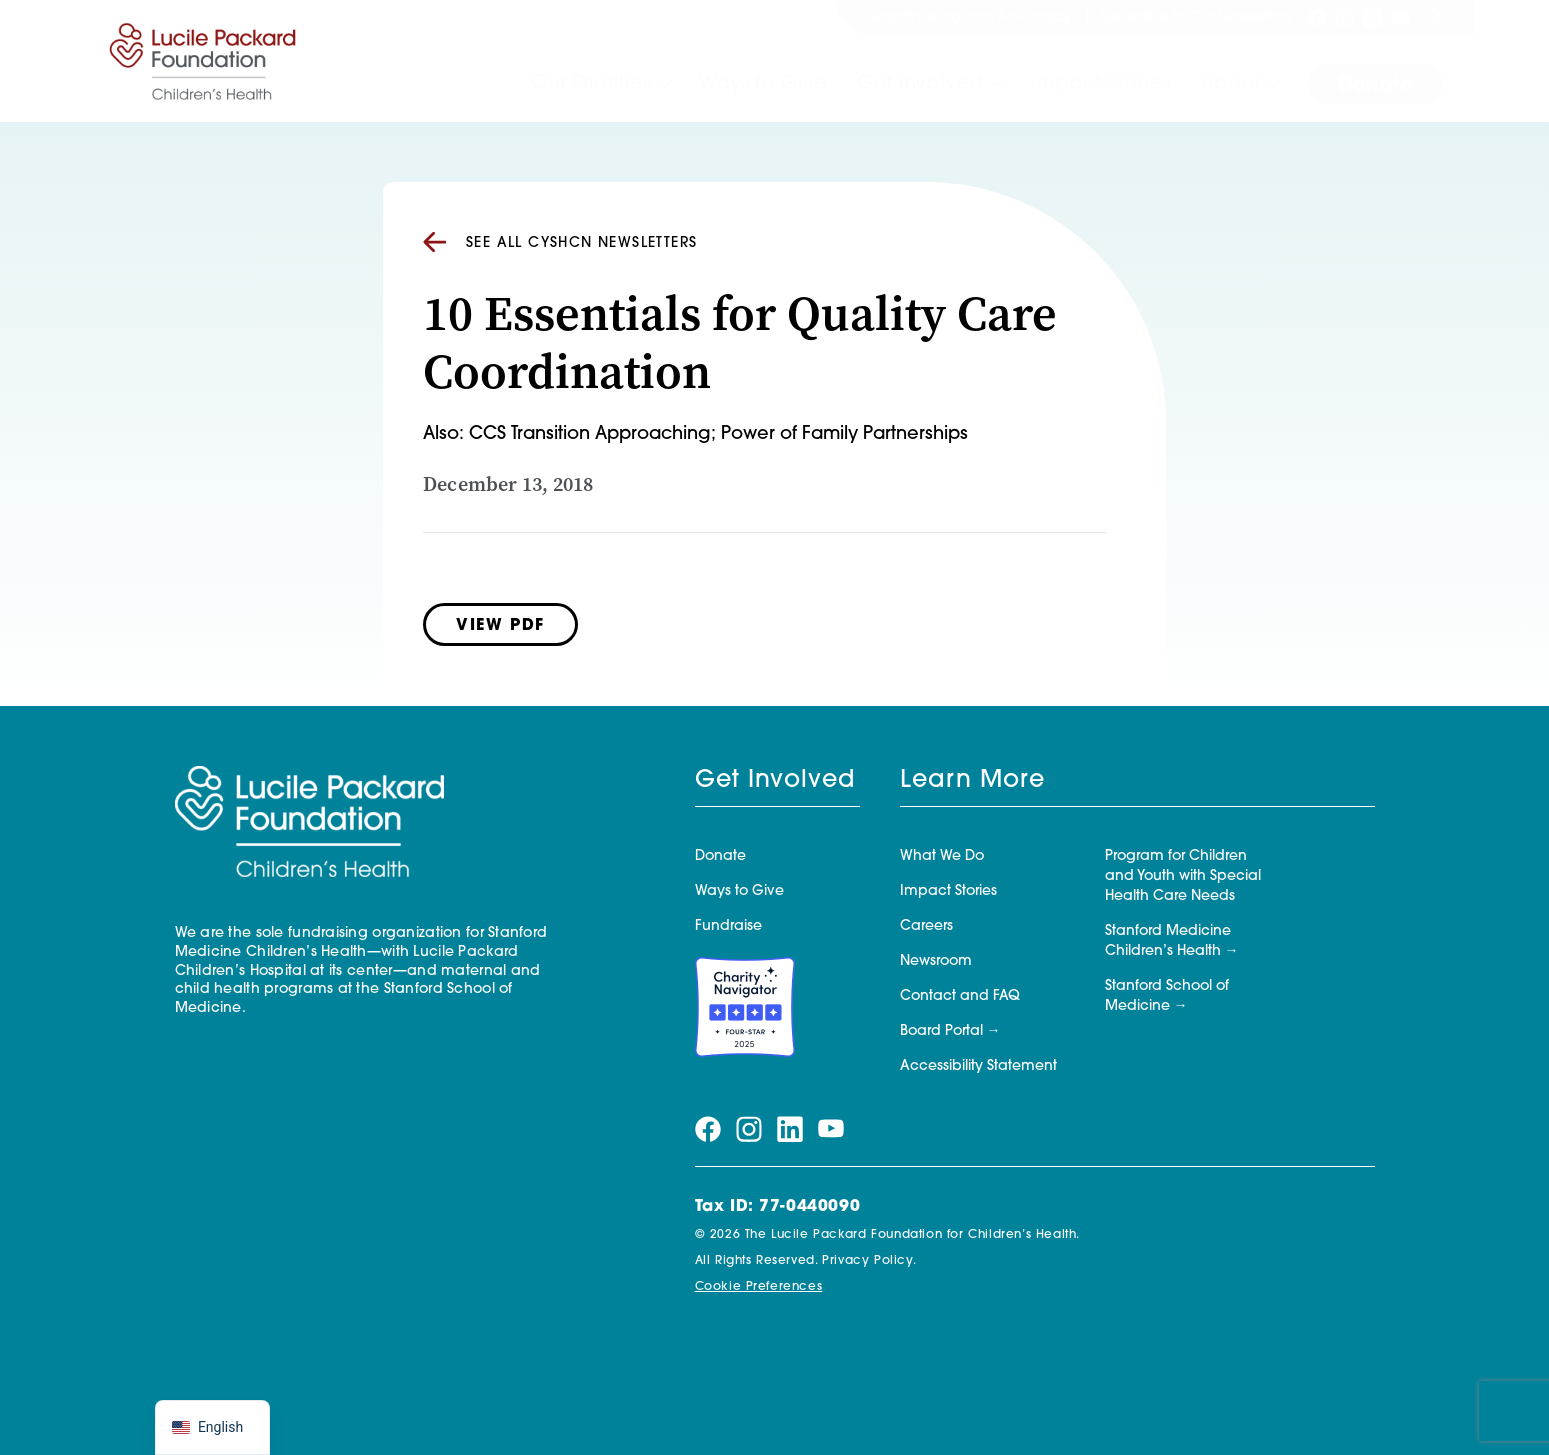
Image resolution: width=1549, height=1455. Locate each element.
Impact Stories (1100, 84)
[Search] (1434, 18)
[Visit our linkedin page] (1373, 18)
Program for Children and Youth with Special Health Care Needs (1183, 876)
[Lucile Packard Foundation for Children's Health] (203, 61)
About (1230, 84)
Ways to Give (763, 84)
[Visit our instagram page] (1345, 18)
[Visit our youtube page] (1401, 18)
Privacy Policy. (869, 1261)
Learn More (972, 781)
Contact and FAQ (960, 996)
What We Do (942, 856)
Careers (926, 926)
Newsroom (936, 961)
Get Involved (920, 84)
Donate (1375, 86)
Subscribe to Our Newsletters (1197, 17)
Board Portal (941, 1031)
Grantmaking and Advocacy (969, 17)
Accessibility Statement (978, 1066)
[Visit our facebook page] (1317, 18)
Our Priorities (591, 84)
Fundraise (728, 926)
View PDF (500, 626)
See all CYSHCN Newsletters (560, 243)
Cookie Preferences (759, 1287)
